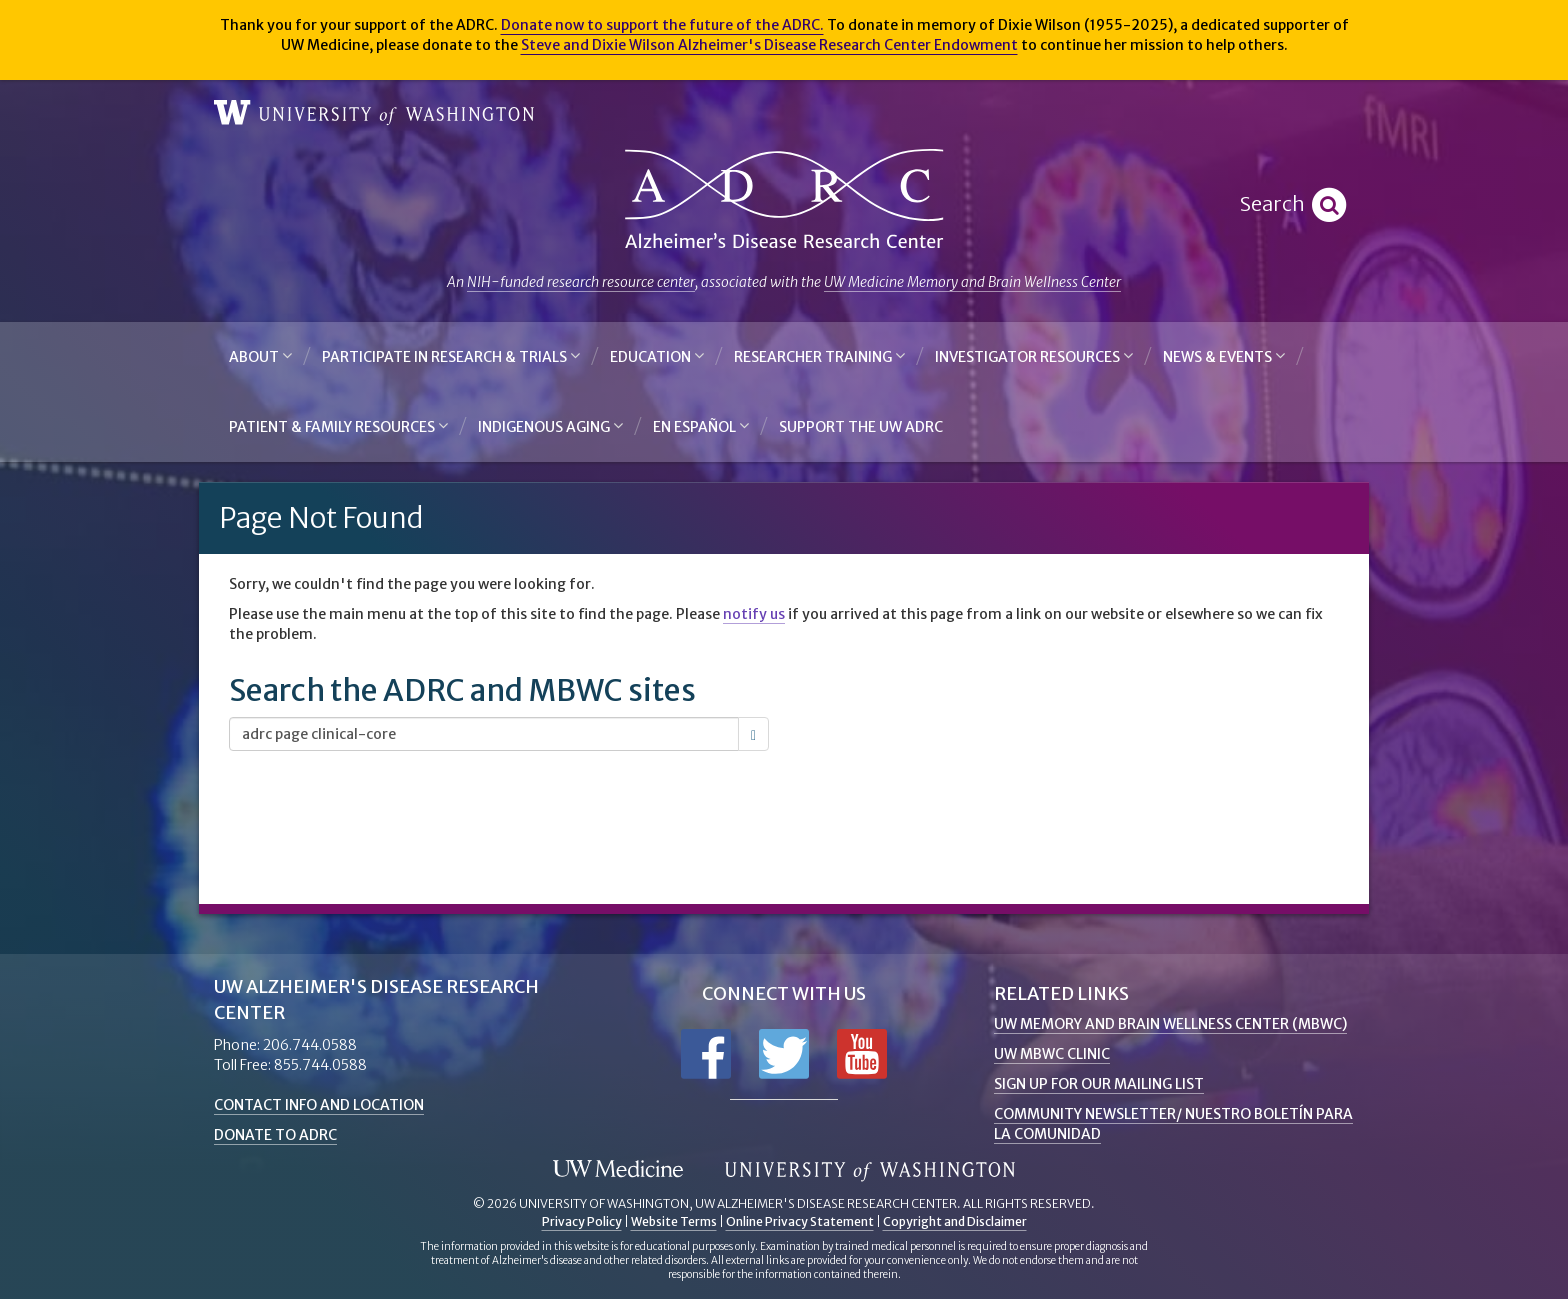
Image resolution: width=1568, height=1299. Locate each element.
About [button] (260, 356)
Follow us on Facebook (706, 1054)
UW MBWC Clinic (1052, 1054)
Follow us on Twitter (784, 1054)
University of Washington (374, 113)
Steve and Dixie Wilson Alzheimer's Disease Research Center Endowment (769, 45)
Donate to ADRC (275, 1135)
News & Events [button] (1224, 356)
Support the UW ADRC (861, 427)
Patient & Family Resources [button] (338, 426)
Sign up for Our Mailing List (1099, 1084)
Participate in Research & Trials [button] (451, 356)
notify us (754, 614)
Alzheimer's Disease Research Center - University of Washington (784, 199)
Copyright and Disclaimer (955, 1221)
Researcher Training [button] (819, 356)
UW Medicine (618, 1170)
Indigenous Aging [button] (550, 426)
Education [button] (657, 356)
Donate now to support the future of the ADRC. (662, 25)
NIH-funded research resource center (581, 282)
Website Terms (674, 1221)
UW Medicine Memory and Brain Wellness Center (972, 282)
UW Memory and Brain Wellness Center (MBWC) (1170, 1024)
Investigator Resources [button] (1034, 356)
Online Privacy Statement (800, 1221)
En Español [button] (701, 426)
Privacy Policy (582, 1221)
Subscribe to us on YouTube (862, 1054)
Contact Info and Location (319, 1105)
